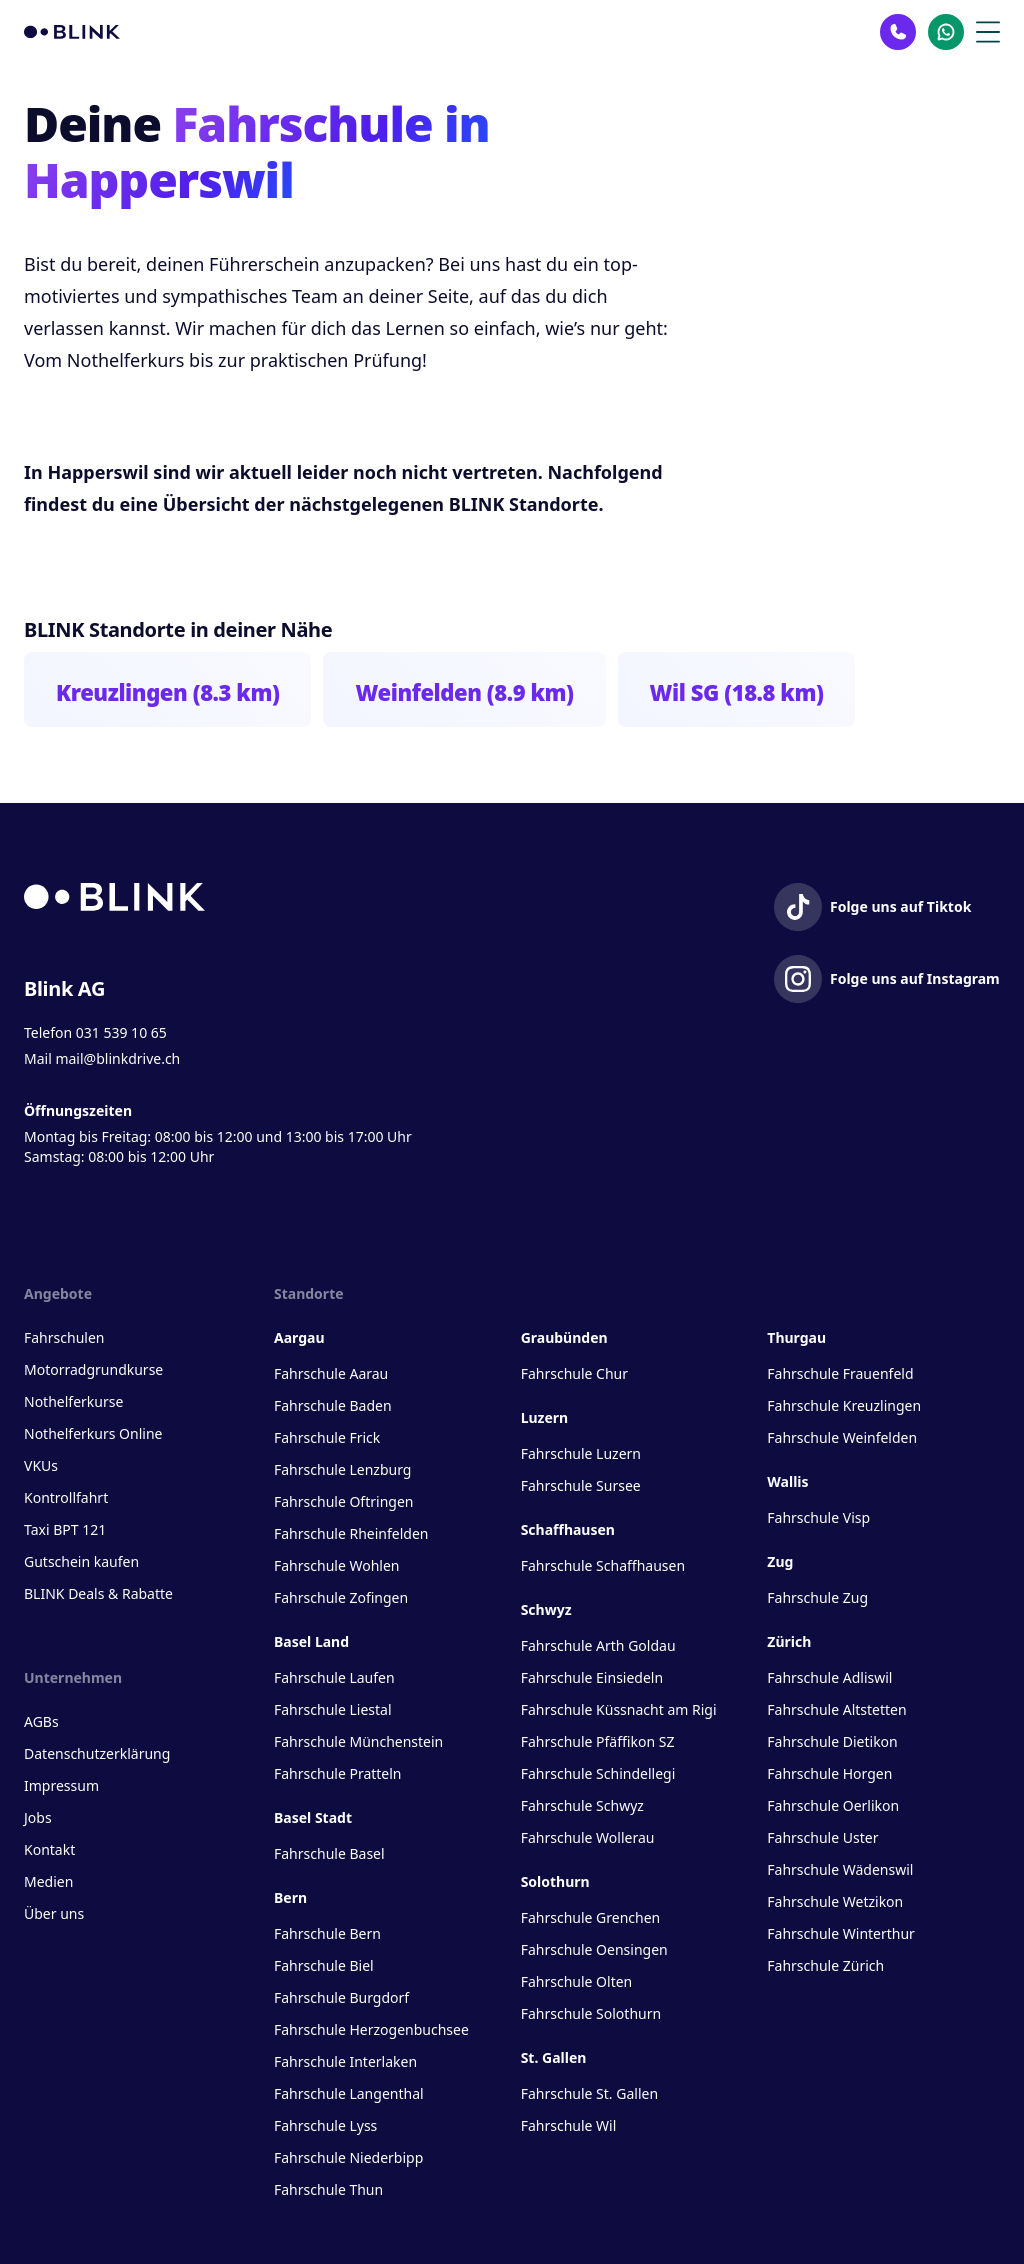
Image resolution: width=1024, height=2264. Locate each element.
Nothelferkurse (73, 1401)
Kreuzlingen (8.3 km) (167, 692)
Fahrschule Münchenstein (358, 1741)
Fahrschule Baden (333, 1405)
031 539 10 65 (121, 1032)
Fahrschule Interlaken (345, 2061)
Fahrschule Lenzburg (342, 1469)
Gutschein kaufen (81, 1561)
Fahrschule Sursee (581, 1485)
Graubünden (564, 1337)
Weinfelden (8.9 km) (464, 692)
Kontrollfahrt (66, 1497)
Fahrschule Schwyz (582, 1805)
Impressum (61, 1785)
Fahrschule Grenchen (591, 1917)
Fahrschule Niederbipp (348, 2157)
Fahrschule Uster (822, 1837)
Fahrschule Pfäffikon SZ (598, 1741)
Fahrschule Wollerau (588, 1837)
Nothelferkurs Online (93, 1433)
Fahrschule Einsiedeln (592, 1677)
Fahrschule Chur (574, 1373)
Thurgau (796, 1337)
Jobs (38, 1817)
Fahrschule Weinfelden (842, 1437)
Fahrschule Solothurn (591, 2013)
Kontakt (49, 1849)
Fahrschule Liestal (333, 1709)
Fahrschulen (64, 1337)
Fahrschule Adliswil (829, 1677)
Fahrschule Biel (324, 1965)
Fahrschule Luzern (581, 1453)
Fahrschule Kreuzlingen (844, 1405)
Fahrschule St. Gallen (589, 2093)
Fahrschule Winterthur (841, 1933)
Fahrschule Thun (328, 2189)
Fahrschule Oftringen (343, 1501)
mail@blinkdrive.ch (117, 1058)
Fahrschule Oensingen (594, 1949)
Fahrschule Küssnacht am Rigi (619, 1709)
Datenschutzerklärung (97, 1753)
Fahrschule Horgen (829, 1773)
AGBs (41, 1721)
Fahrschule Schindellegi (598, 1773)
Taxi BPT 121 (65, 1529)
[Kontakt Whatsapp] (946, 32)
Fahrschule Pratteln (338, 1773)
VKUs (41, 1465)
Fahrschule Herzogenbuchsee (371, 2029)
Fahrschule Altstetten (836, 1709)
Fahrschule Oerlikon (833, 1805)
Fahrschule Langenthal (349, 2093)
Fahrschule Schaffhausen (603, 1565)
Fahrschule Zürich (825, 1965)
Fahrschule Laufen (334, 1677)
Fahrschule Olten (577, 1981)
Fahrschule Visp (818, 1517)
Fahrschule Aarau (331, 1373)
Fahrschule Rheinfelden (351, 1533)
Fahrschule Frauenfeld (840, 1373)
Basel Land (311, 1641)
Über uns (54, 1913)
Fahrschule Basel (329, 1853)
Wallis (787, 1481)
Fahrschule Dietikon (832, 1741)
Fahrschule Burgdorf (341, 1997)
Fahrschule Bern (327, 1933)
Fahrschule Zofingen (341, 1597)
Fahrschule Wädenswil (840, 1869)
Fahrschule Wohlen (336, 1565)
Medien (48, 1881)
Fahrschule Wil (569, 2125)
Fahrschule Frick (327, 1437)
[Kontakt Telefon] (898, 32)
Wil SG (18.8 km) (737, 692)
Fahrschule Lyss (325, 2125)
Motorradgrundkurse (93, 1369)
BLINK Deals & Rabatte (98, 1593)
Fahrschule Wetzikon (835, 1901)
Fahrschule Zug (817, 1597)
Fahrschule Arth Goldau (598, 1645)
